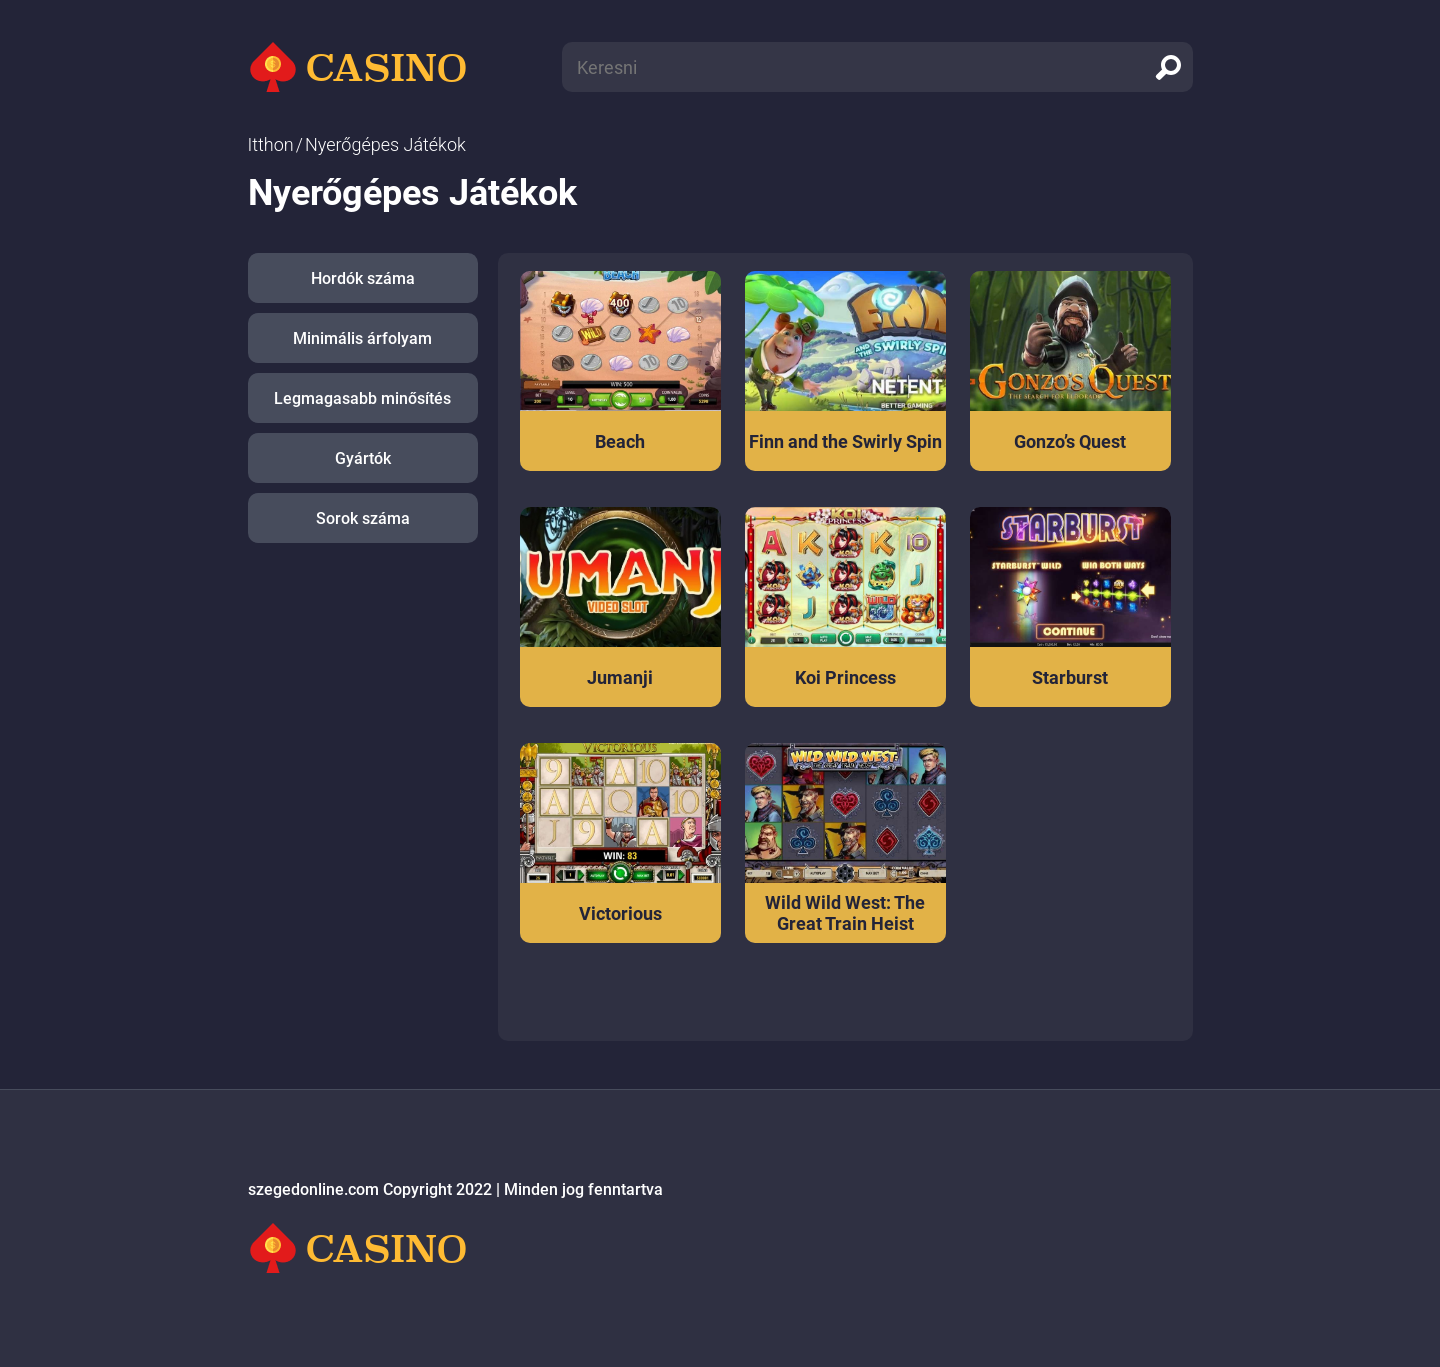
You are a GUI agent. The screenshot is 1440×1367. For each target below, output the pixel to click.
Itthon (271, 144)
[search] (1168, 67)
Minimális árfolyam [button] (362, 338)
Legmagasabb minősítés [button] (362, 398)
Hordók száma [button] (363, 278)
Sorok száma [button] (363, 518)
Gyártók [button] (363, 458)
